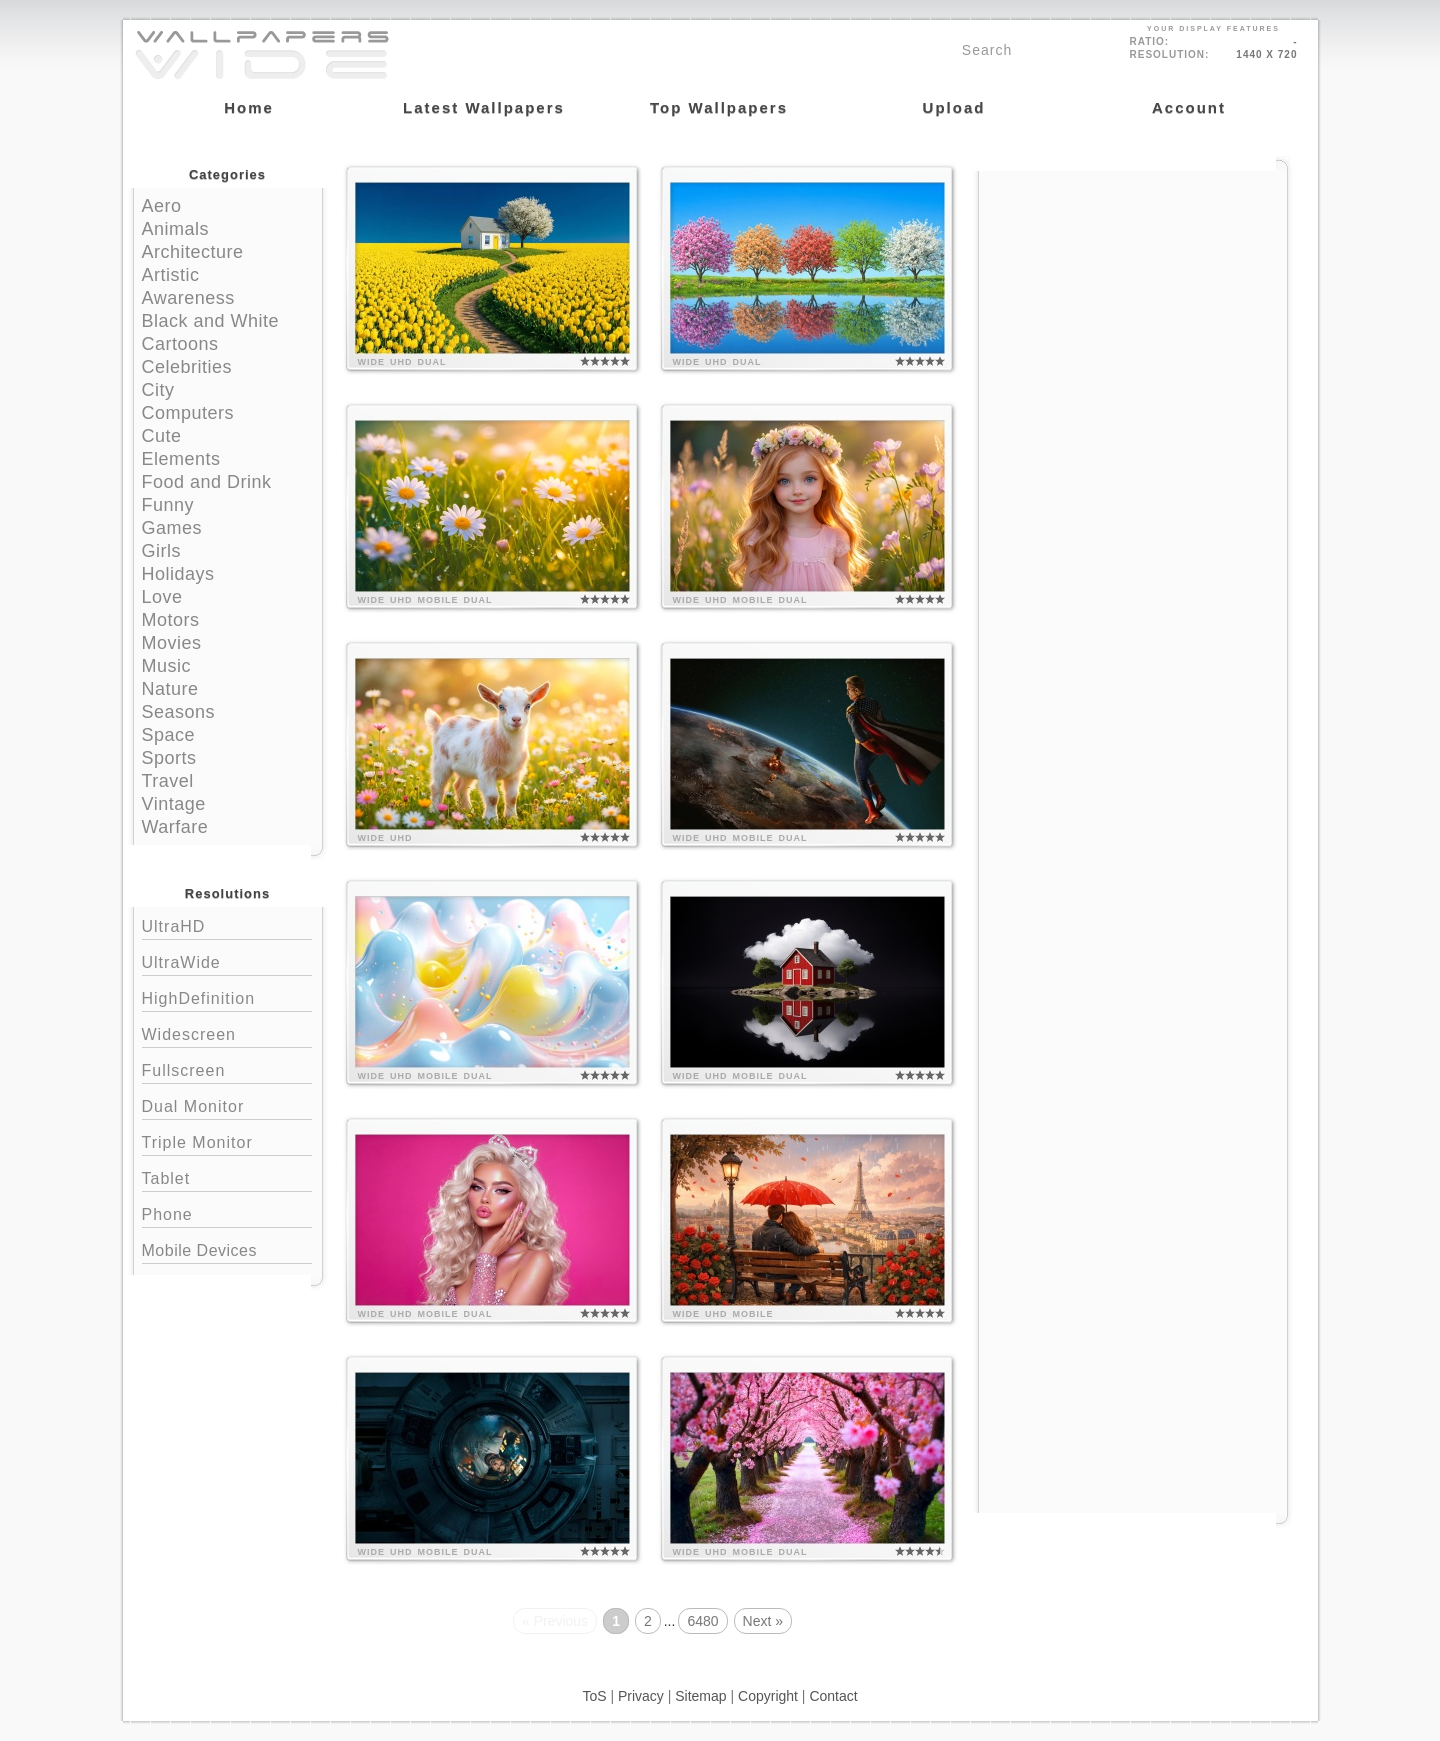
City (158, 390)
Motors (171, 620)
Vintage (174, 804)
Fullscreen (227, 1068)
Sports (169, 758)
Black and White (211, 321)
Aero (162, 206)
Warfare (175, 827)
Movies (172, 643)
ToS (594, 1696)
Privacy (641, 1696)
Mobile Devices (199, 1250)
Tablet (227, 1176)
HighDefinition (227, 996)
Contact (833, 1696)
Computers (188, 413)
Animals (176, 229)
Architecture (193, 252)
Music (167, 666)
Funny (168, 505)
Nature (170, 689)
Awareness (188, 298)
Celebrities (187, 367)
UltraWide (227, 960)
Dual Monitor (227, 1104)
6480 (702, 1621)
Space (169, 735)
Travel (168, 781)
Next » (763, 1621)
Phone (227, 1212)
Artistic (171, 275)
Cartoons (180, 344)
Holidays (178, 574)
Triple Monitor (227, 1140)
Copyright (768, 1696)
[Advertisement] (1133, 297)
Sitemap (700, 1696)
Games (172, 528)
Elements (181, 459)
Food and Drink (207, 482)
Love (162, 597)
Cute (162, 436)
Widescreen (227, 1032)
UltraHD (227, 924)
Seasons (179, 712)
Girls (162, 551)
